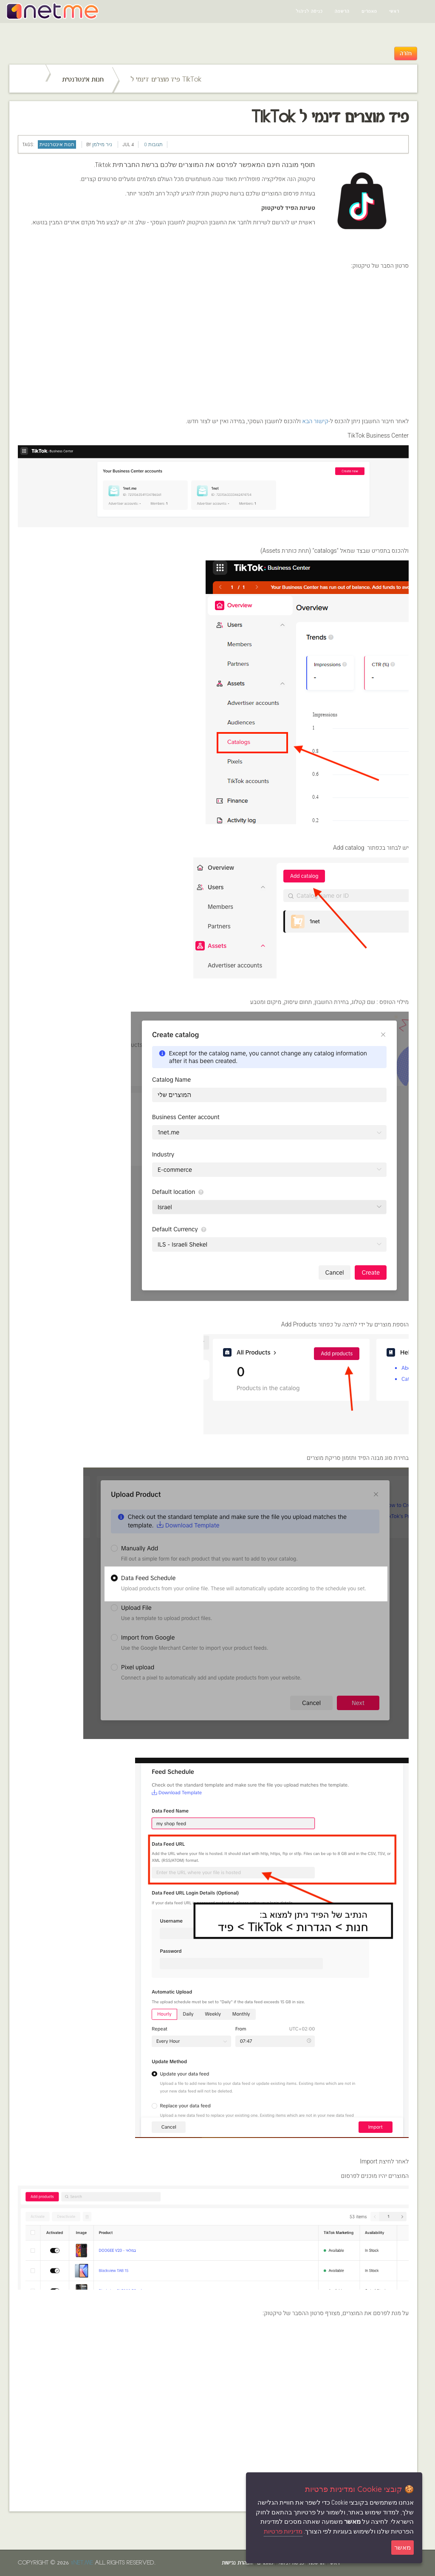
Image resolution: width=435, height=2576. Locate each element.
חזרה (406, 53)
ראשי (394, 11)
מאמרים (369, 11)
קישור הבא (315, 421)
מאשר (402, 2547)
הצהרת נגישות (237, 2563)
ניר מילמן (102, 144)
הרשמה (342, 11)
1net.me (82, 2563)
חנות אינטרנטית (83, 80)
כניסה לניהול (309, 11)
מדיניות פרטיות (283, 2531)
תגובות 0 (153, 144)
